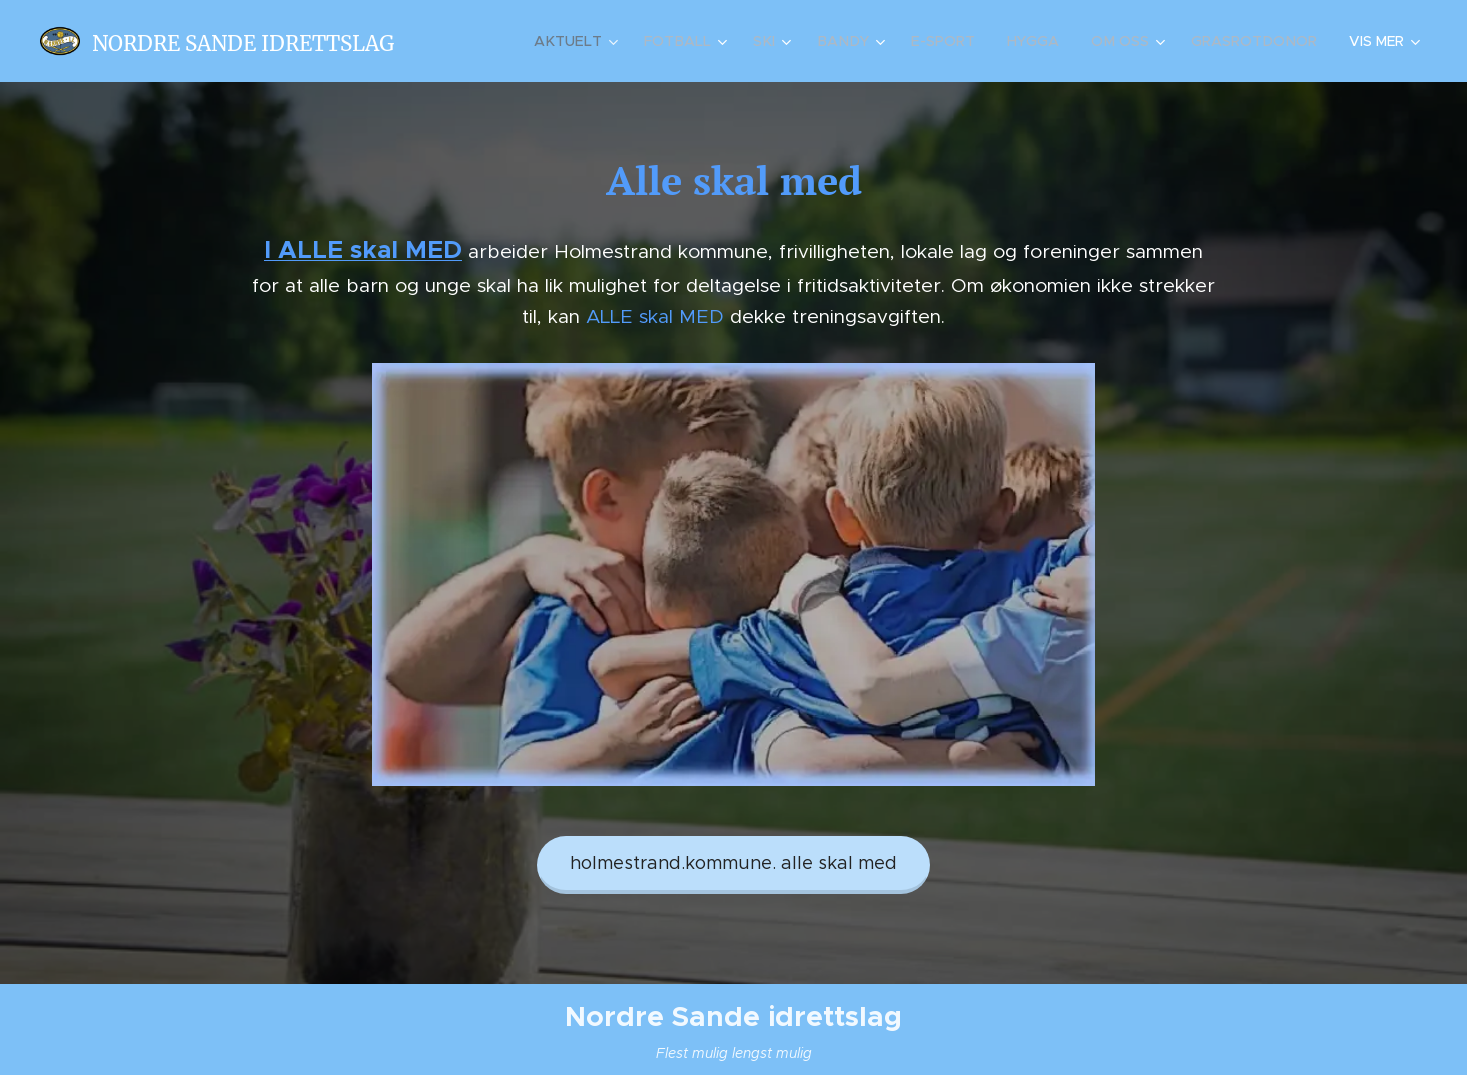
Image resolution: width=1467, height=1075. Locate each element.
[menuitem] (591, 41)
